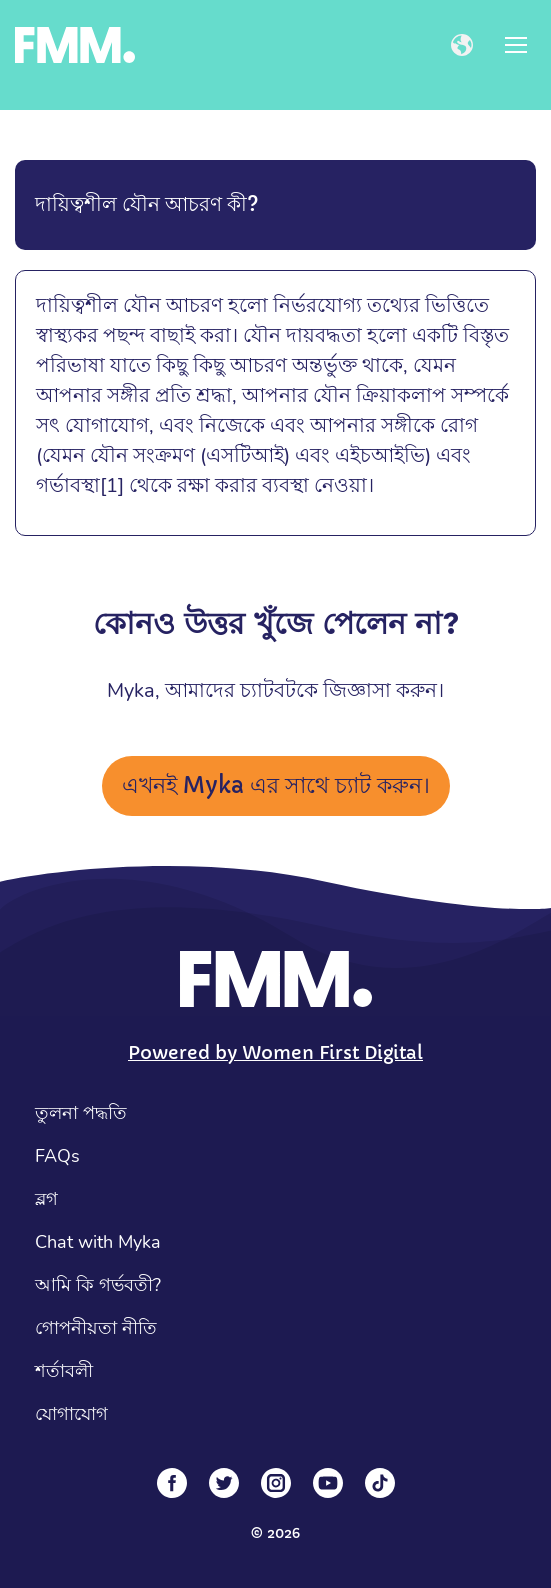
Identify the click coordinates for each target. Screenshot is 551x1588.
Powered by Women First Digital (275, 1052)
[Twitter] (224, 1483)
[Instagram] (276, 1483)
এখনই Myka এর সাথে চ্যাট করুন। (276, 785)
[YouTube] (328, 1483)
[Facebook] (172, 1483)
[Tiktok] (380, 1483)
